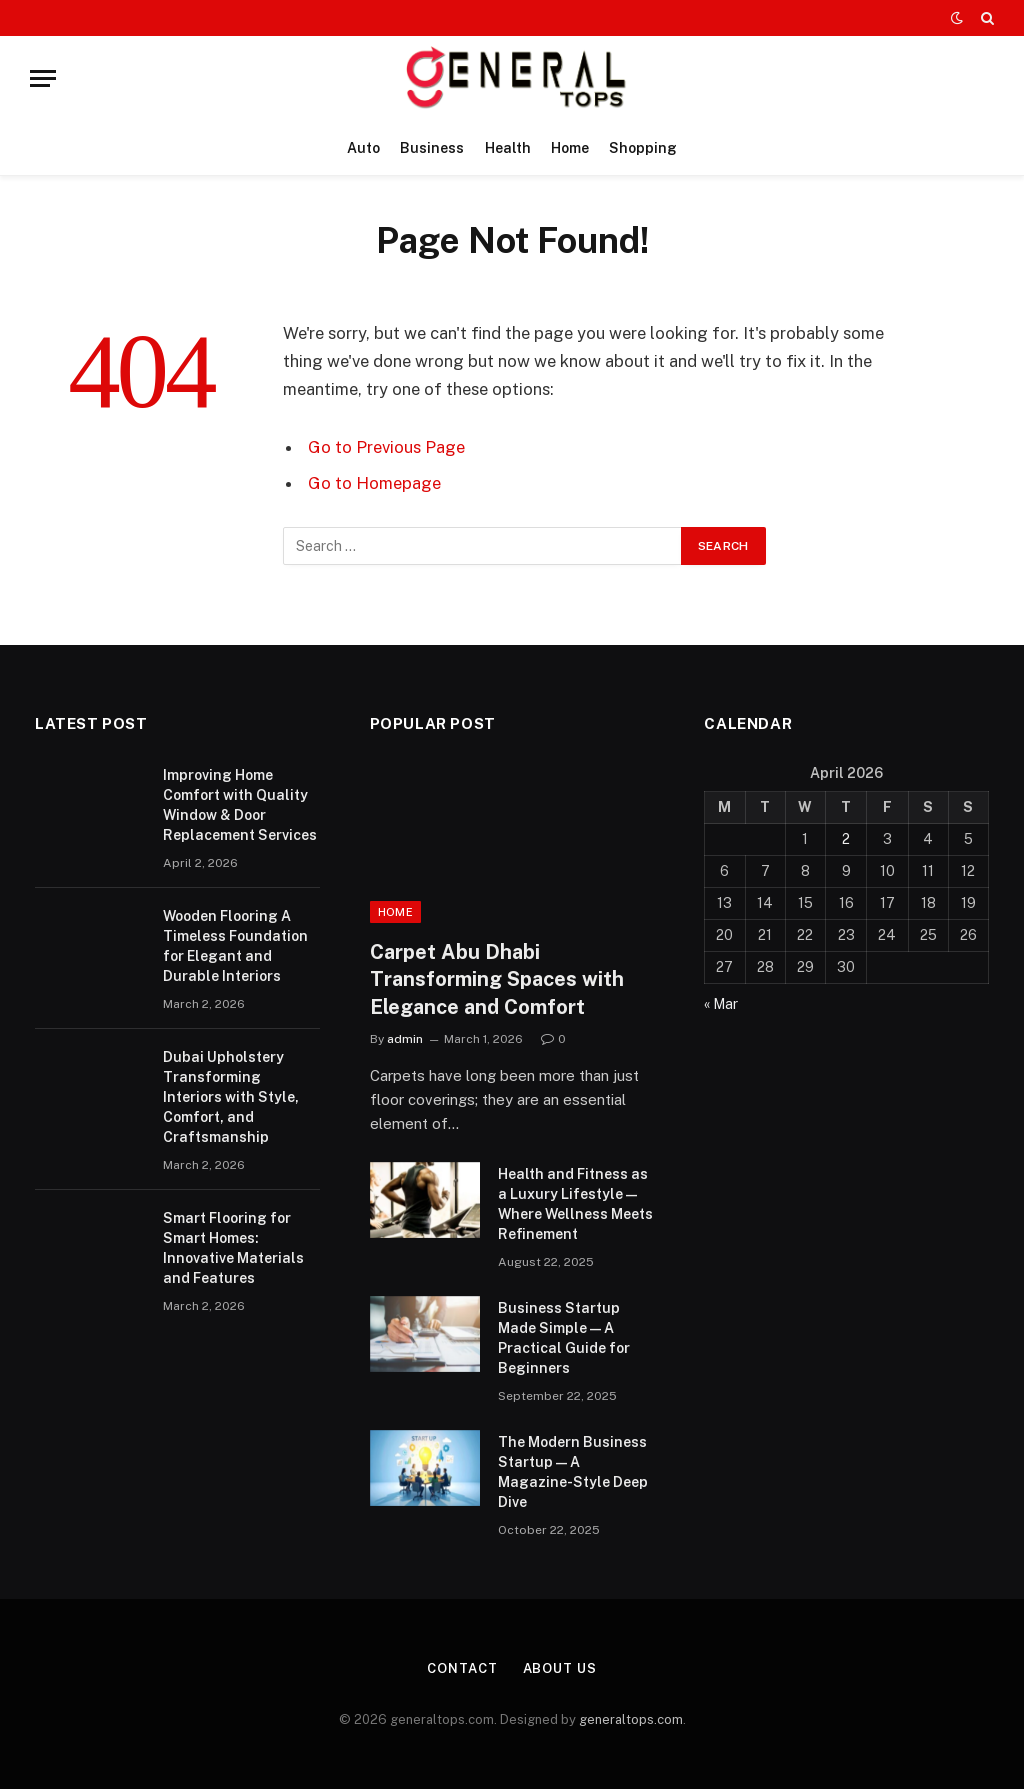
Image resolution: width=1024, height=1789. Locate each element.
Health (508, 148)
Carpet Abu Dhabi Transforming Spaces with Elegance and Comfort (497, 979)
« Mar (721, 1004)
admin (405, 1039)
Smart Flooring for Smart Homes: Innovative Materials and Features (233, 1248)
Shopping (643, 148)
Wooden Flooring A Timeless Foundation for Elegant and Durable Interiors (235, 946)
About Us (560, 1668)
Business (432, 148)
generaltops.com (631, 1719)
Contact (462, 1668)
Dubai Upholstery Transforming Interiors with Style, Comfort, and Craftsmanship (231, 1097)
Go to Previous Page (386, 447)
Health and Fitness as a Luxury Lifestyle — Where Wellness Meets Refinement (575, 1204)
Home (570, 148)
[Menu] (43, 78)
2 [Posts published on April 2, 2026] (846, 839)
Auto (363, 148)
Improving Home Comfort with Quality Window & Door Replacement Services (240, 805)
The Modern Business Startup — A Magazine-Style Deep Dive (573, 1472)
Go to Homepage (374, 483)
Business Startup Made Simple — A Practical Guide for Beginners (564, 1338)
